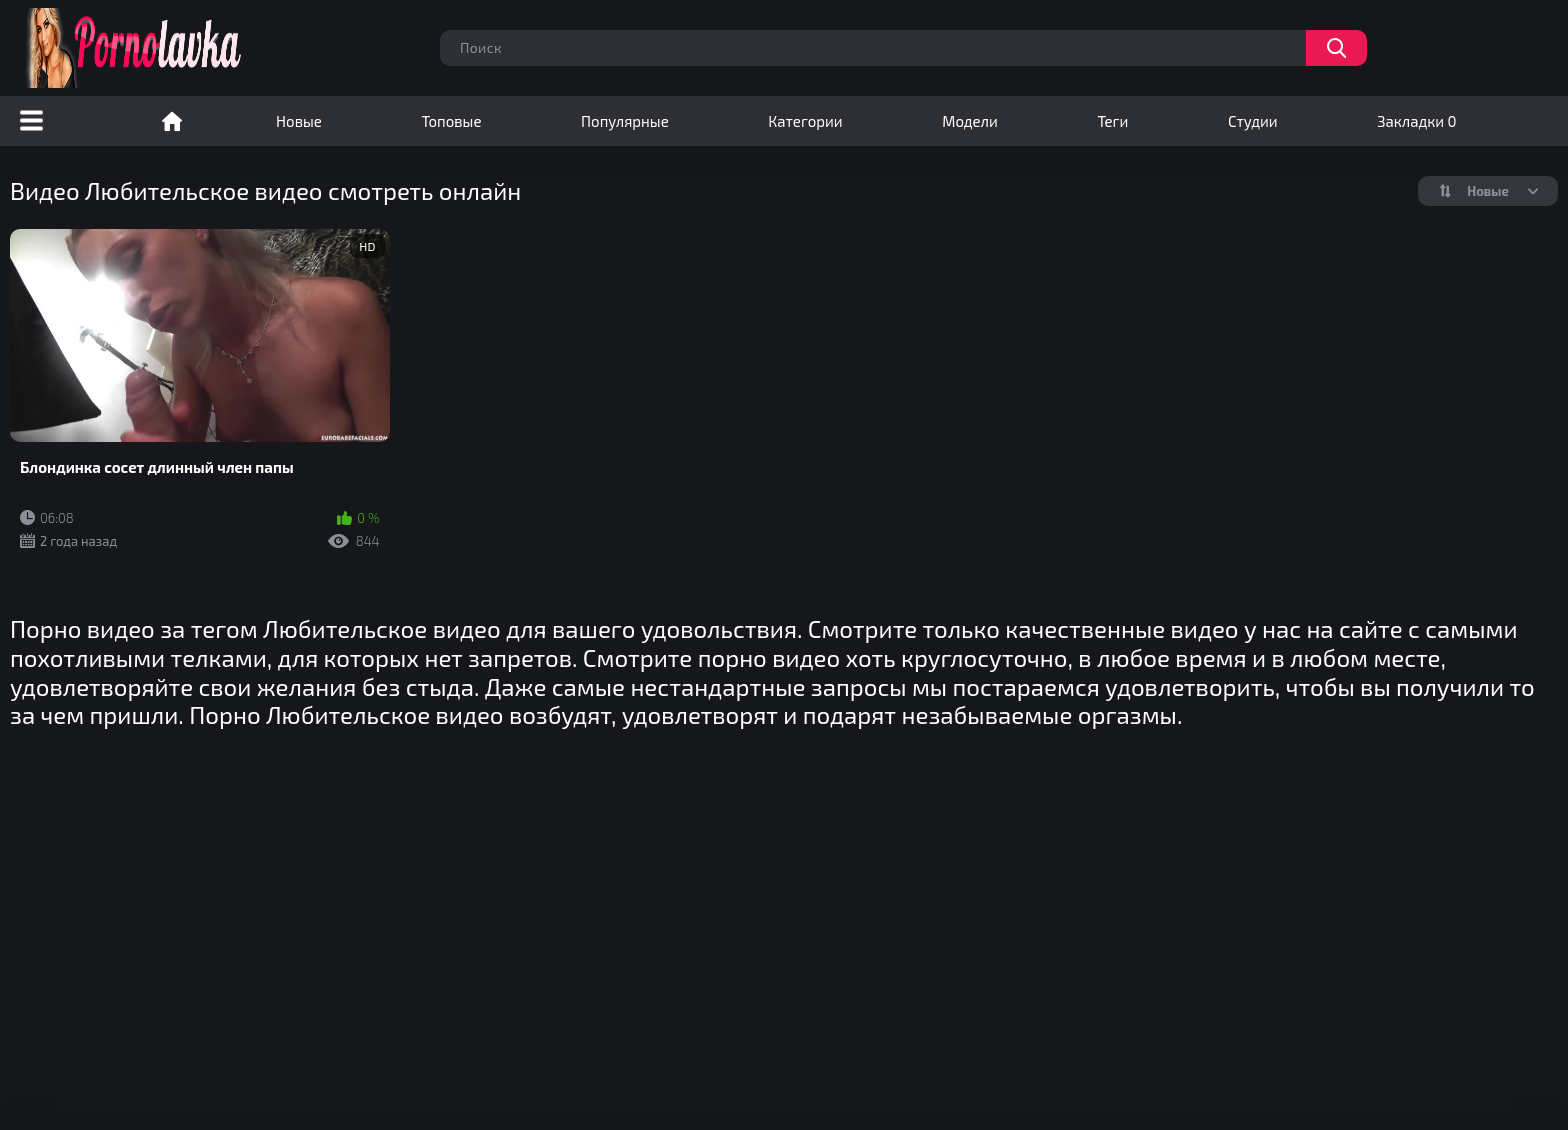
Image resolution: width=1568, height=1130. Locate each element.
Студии (1253, 121)
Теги (1112, 121)
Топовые (451, 121)
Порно (172, 121)
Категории (805, 121)
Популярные (625, 121)
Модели (970, 121)
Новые (299, 121)
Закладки (1416, 121)
